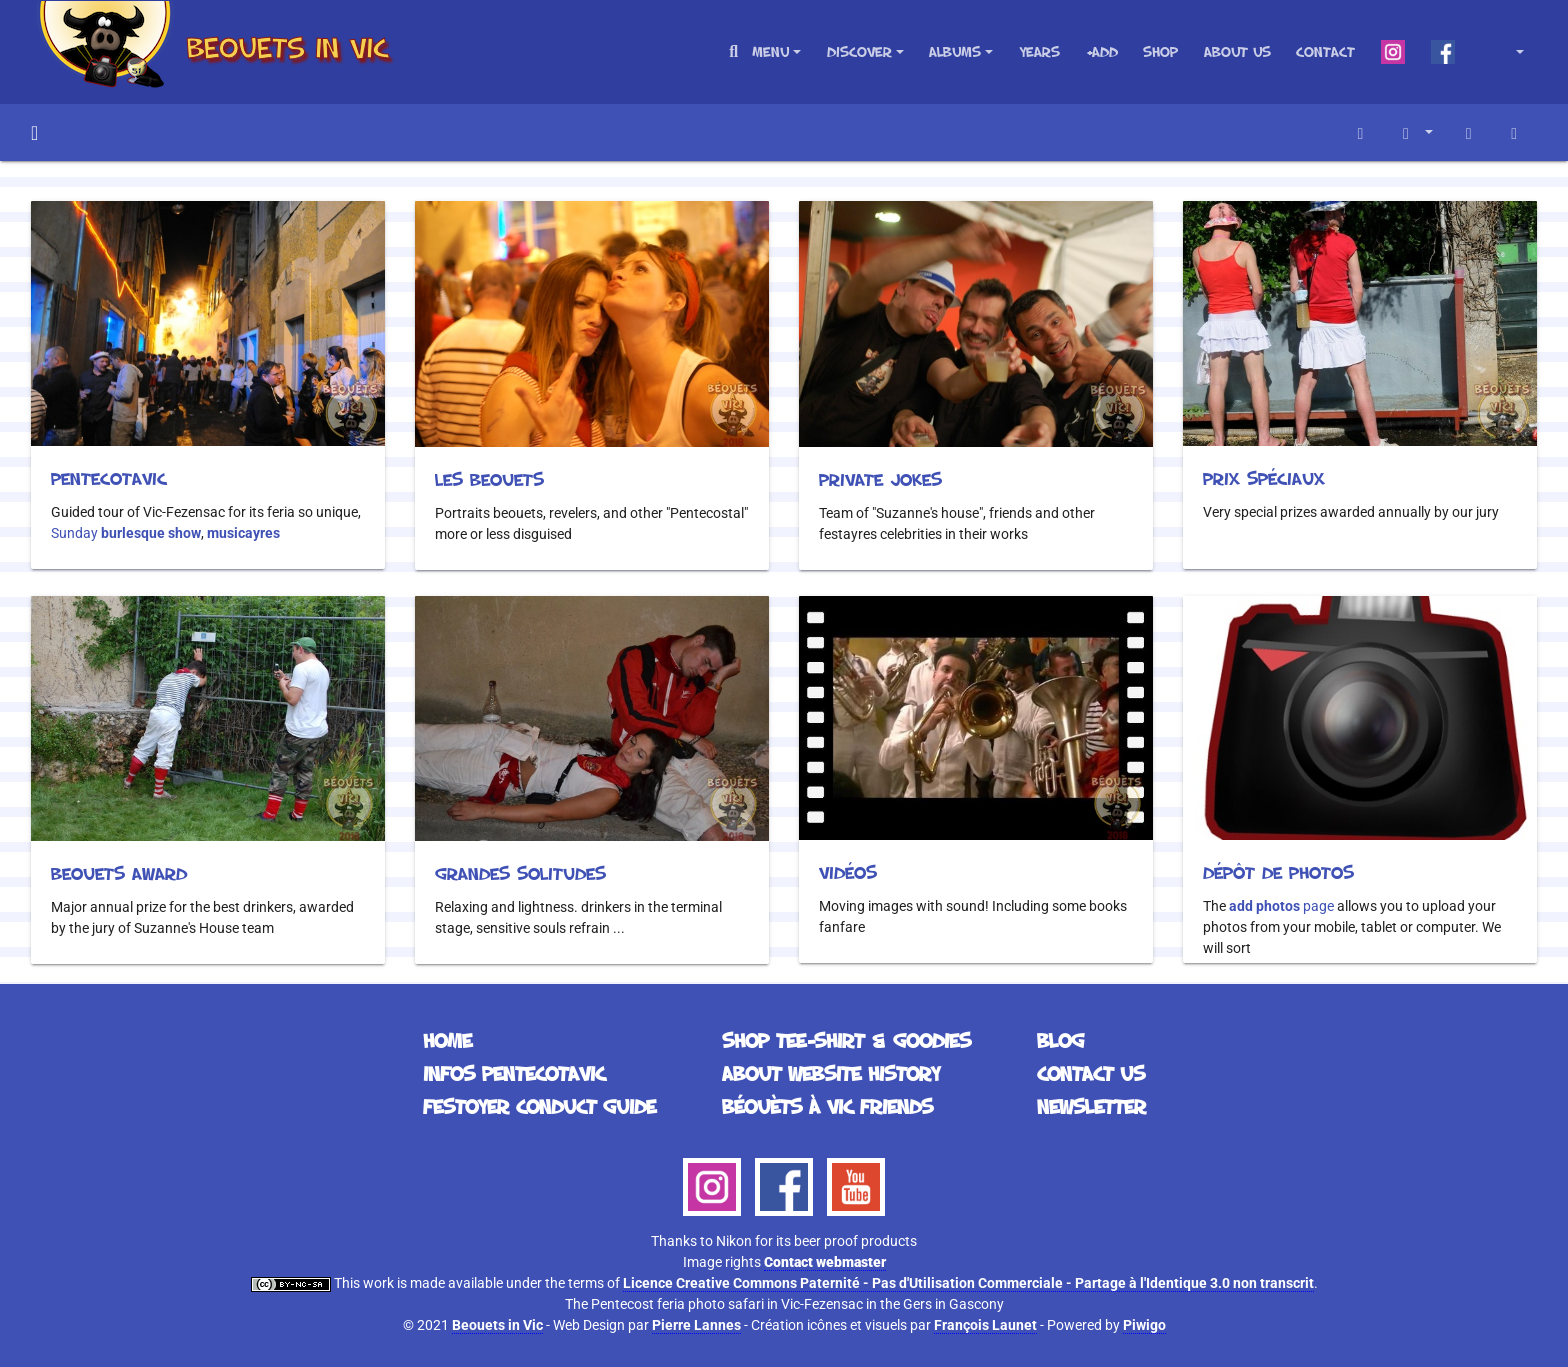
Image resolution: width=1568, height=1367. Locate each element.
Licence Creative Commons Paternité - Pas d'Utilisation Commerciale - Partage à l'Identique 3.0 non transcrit (968, 1283)
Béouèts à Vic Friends (827, 1106)
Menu (770, 51)
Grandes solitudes (520, 873)
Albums (955, 51)
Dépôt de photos (1278, 872)
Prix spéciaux (1264, 478)
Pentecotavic (109, 478)
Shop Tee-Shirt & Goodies (846, 1040)
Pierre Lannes (696, 1325)
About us (1237, 51)
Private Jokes (880, 479)
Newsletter (1091, 1106)
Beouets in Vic (497, 1325)
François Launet (985, 1325)
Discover (859, 51)
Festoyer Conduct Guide (539, 1106)
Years (1039, 51)
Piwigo (1144, 1325)
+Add (1102, 51)
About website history (831, 1073)
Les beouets (489, 479)
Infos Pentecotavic (514, 1073)
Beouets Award (119, 873)
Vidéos (848, 872)
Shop (1160, 51)
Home (34, 133)
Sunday (126, 533)
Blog (1060, 1040)
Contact (1325, 51)
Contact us (1091, 1073)
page (1281, 906)
